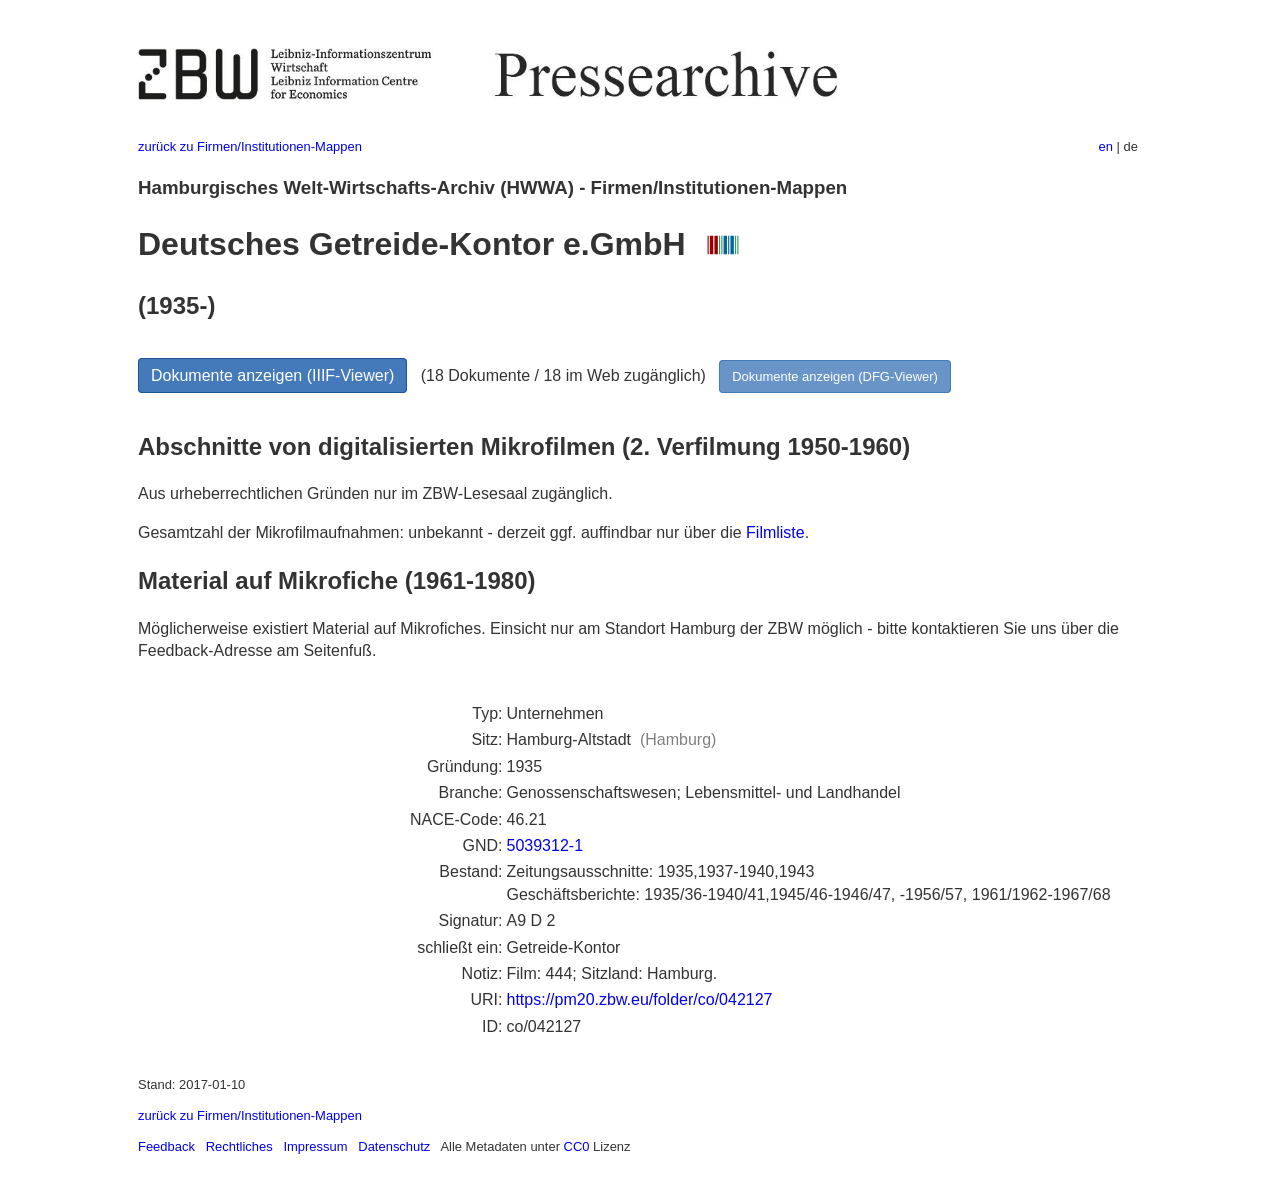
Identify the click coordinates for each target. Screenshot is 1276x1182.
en (1106, 146)
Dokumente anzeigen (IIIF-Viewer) (272, 375)
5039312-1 (545, 845)
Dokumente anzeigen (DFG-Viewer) (835, 376)
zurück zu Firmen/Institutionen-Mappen (250, 146)
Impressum (315, 1146)
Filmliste (775, 532)
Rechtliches (239, 1146)
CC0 (577, 1146)
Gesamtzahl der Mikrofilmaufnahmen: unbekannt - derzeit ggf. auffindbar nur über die (442, 532)
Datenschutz (394, 1146)
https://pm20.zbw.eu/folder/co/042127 (640, 999)
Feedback (166, 1146)
